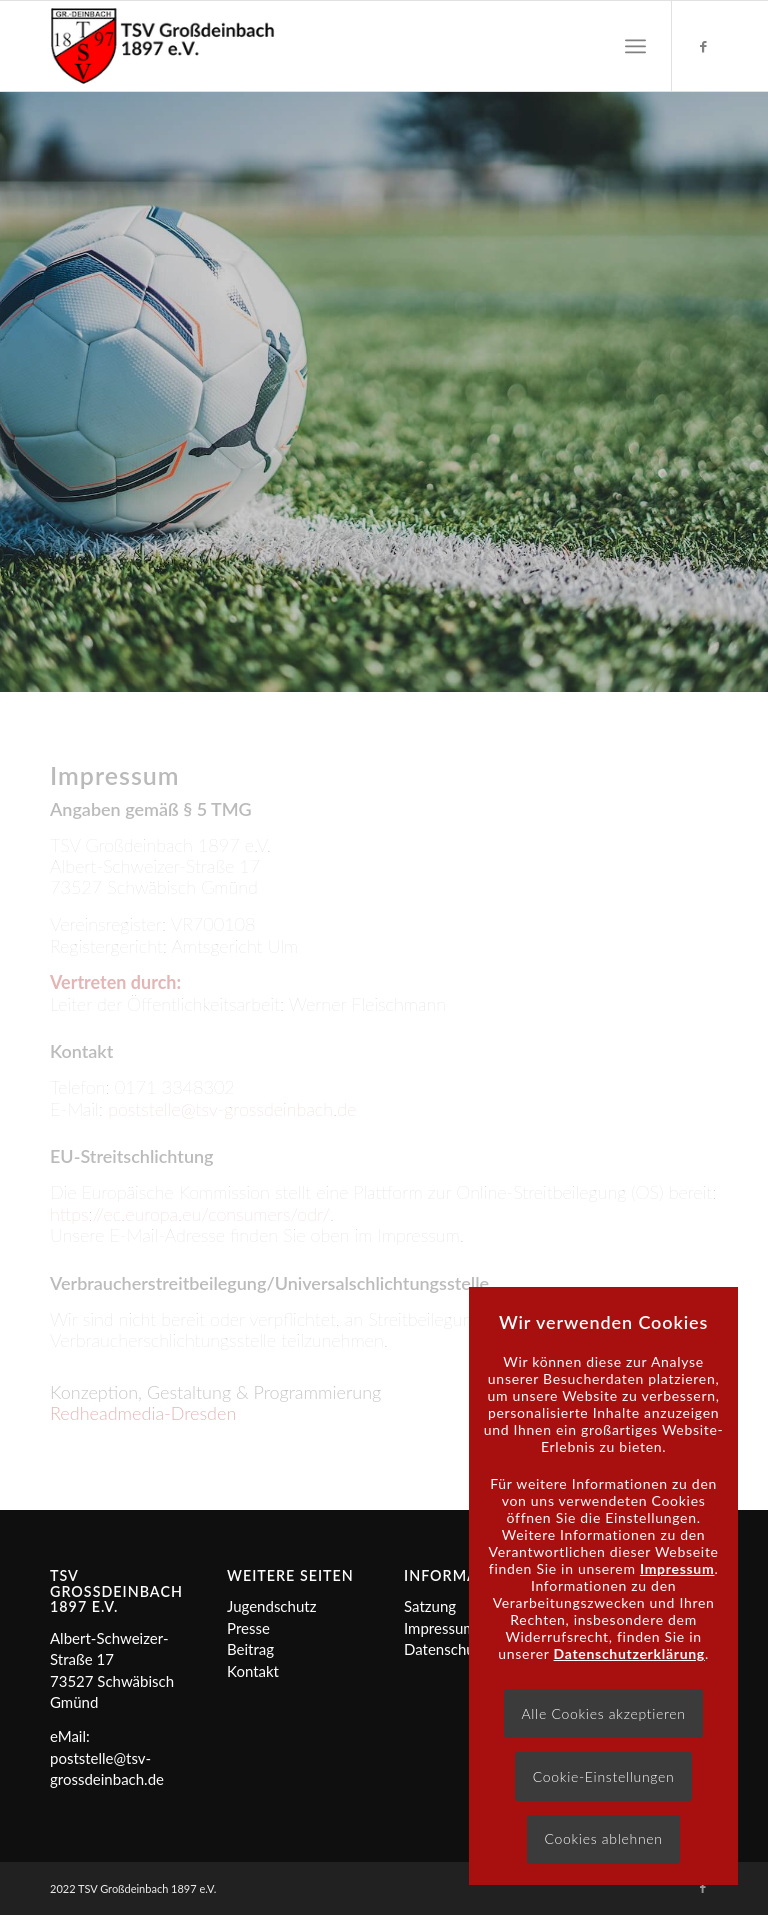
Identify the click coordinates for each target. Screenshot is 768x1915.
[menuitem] (635, 46)
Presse (248, 1628)
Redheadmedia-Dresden (143, 1413)
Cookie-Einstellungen (604, 1776)
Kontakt (253, 1671)
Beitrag (250, 1649)
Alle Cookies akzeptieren (603, 1713)
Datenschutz (445, 1649)
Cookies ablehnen (603, 1838)
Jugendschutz (271, 1606)
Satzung (430, 1606)
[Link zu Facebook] (703, 46)
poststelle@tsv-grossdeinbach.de (232, 1109)
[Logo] (162, 46)
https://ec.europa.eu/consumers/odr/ (190, 1214)
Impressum (440, 1628)
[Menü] (635, 46)
